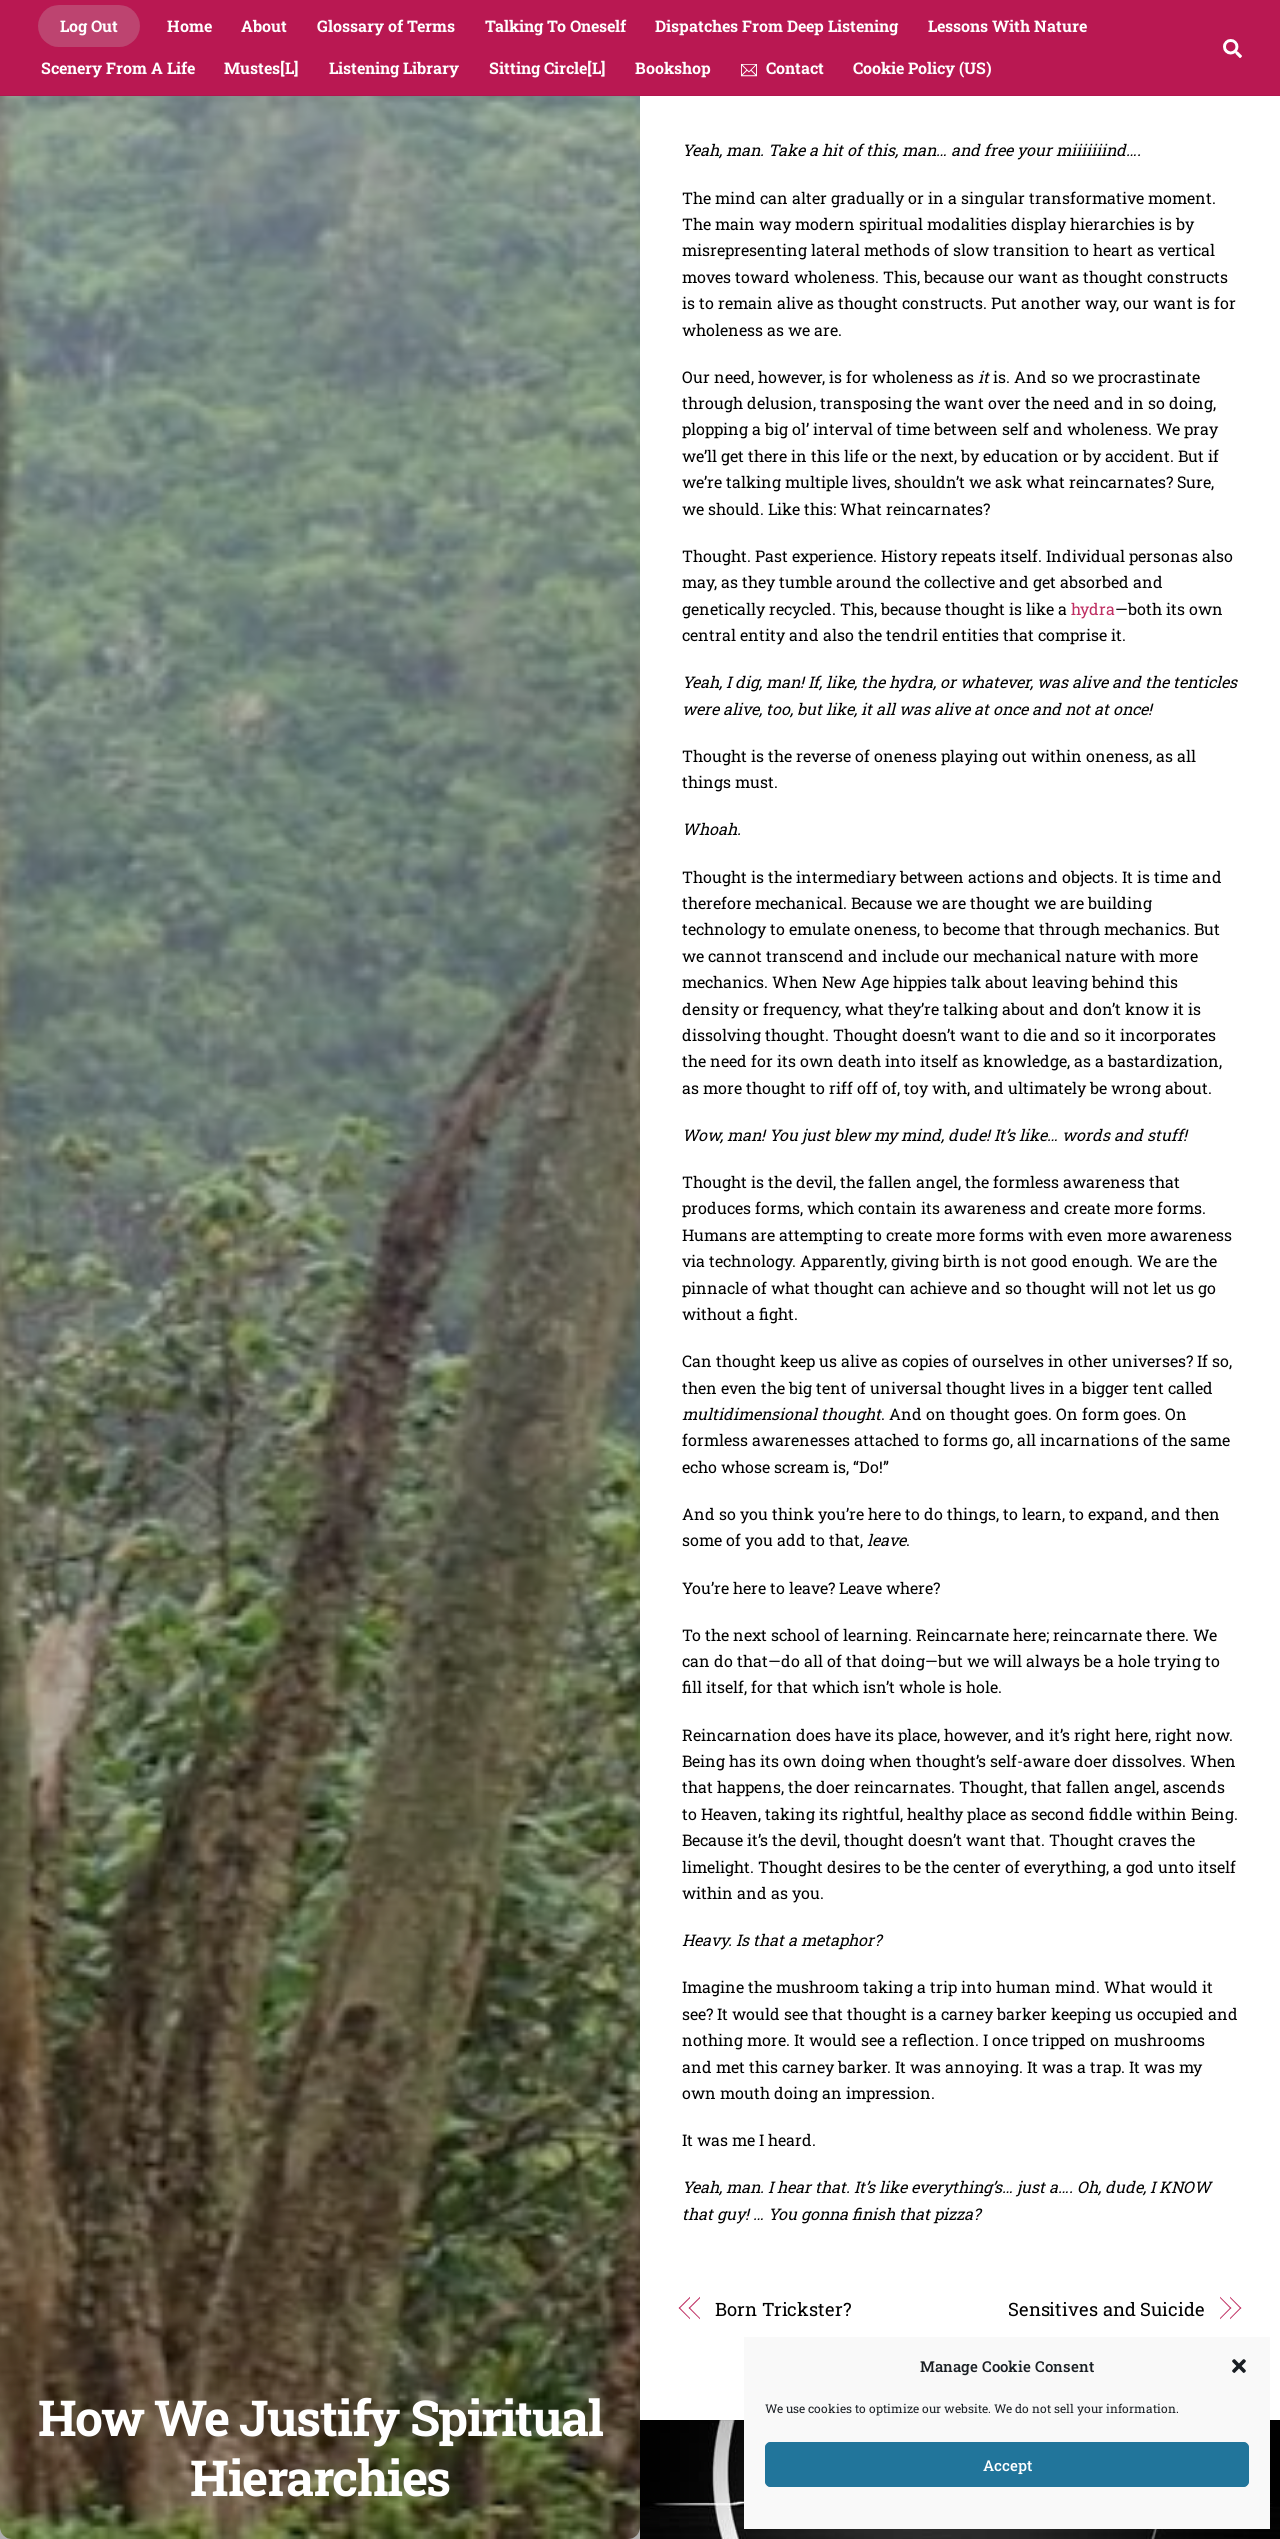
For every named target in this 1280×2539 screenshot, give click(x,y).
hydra (1091, 608)
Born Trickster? (783, 2309)
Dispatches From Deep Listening (776, 25)
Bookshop (673, 67)
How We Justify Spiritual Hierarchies (320, 2446)
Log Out (89, 25)
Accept (1007, 2465)
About (264, 25)
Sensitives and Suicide (1106, 2309)
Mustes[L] (261, 67)
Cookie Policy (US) (922, 67)
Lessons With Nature (1007, 25)
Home (189, 25)
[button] (1239, 2366)
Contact (782, 67)
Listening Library (394, 67)
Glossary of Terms (386, 25)
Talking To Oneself (555, 25)
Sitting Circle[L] (547, 67)
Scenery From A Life (118, 67)
